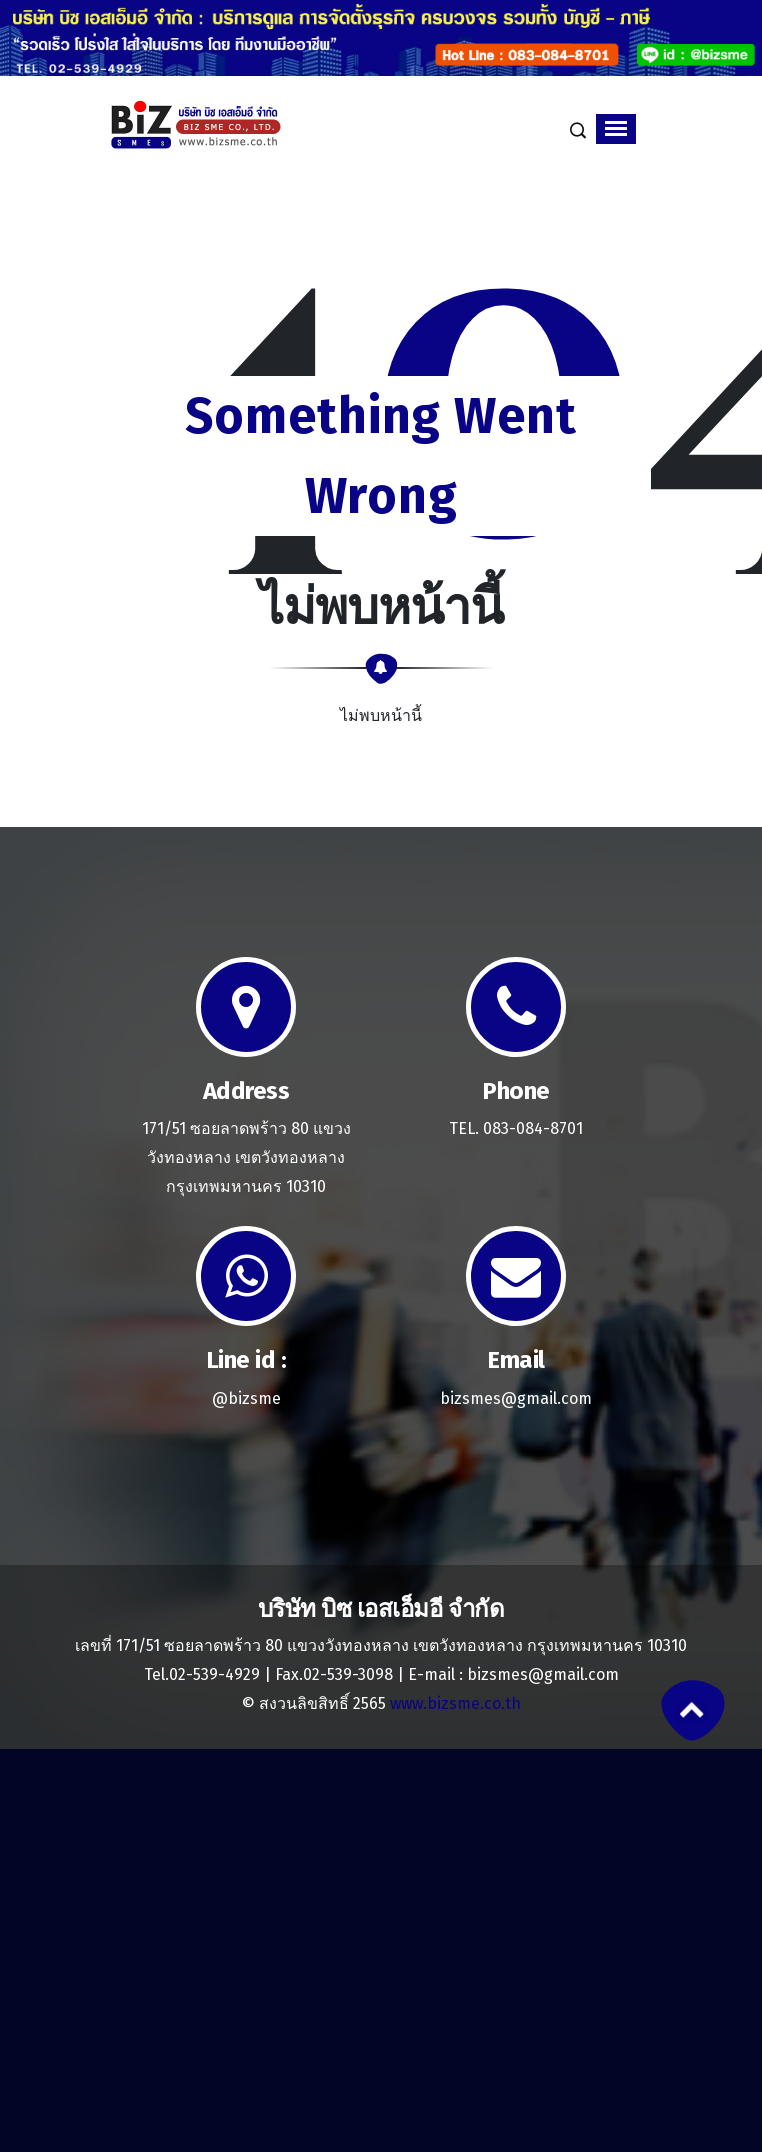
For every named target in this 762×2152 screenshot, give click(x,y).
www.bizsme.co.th (455, 1703)
